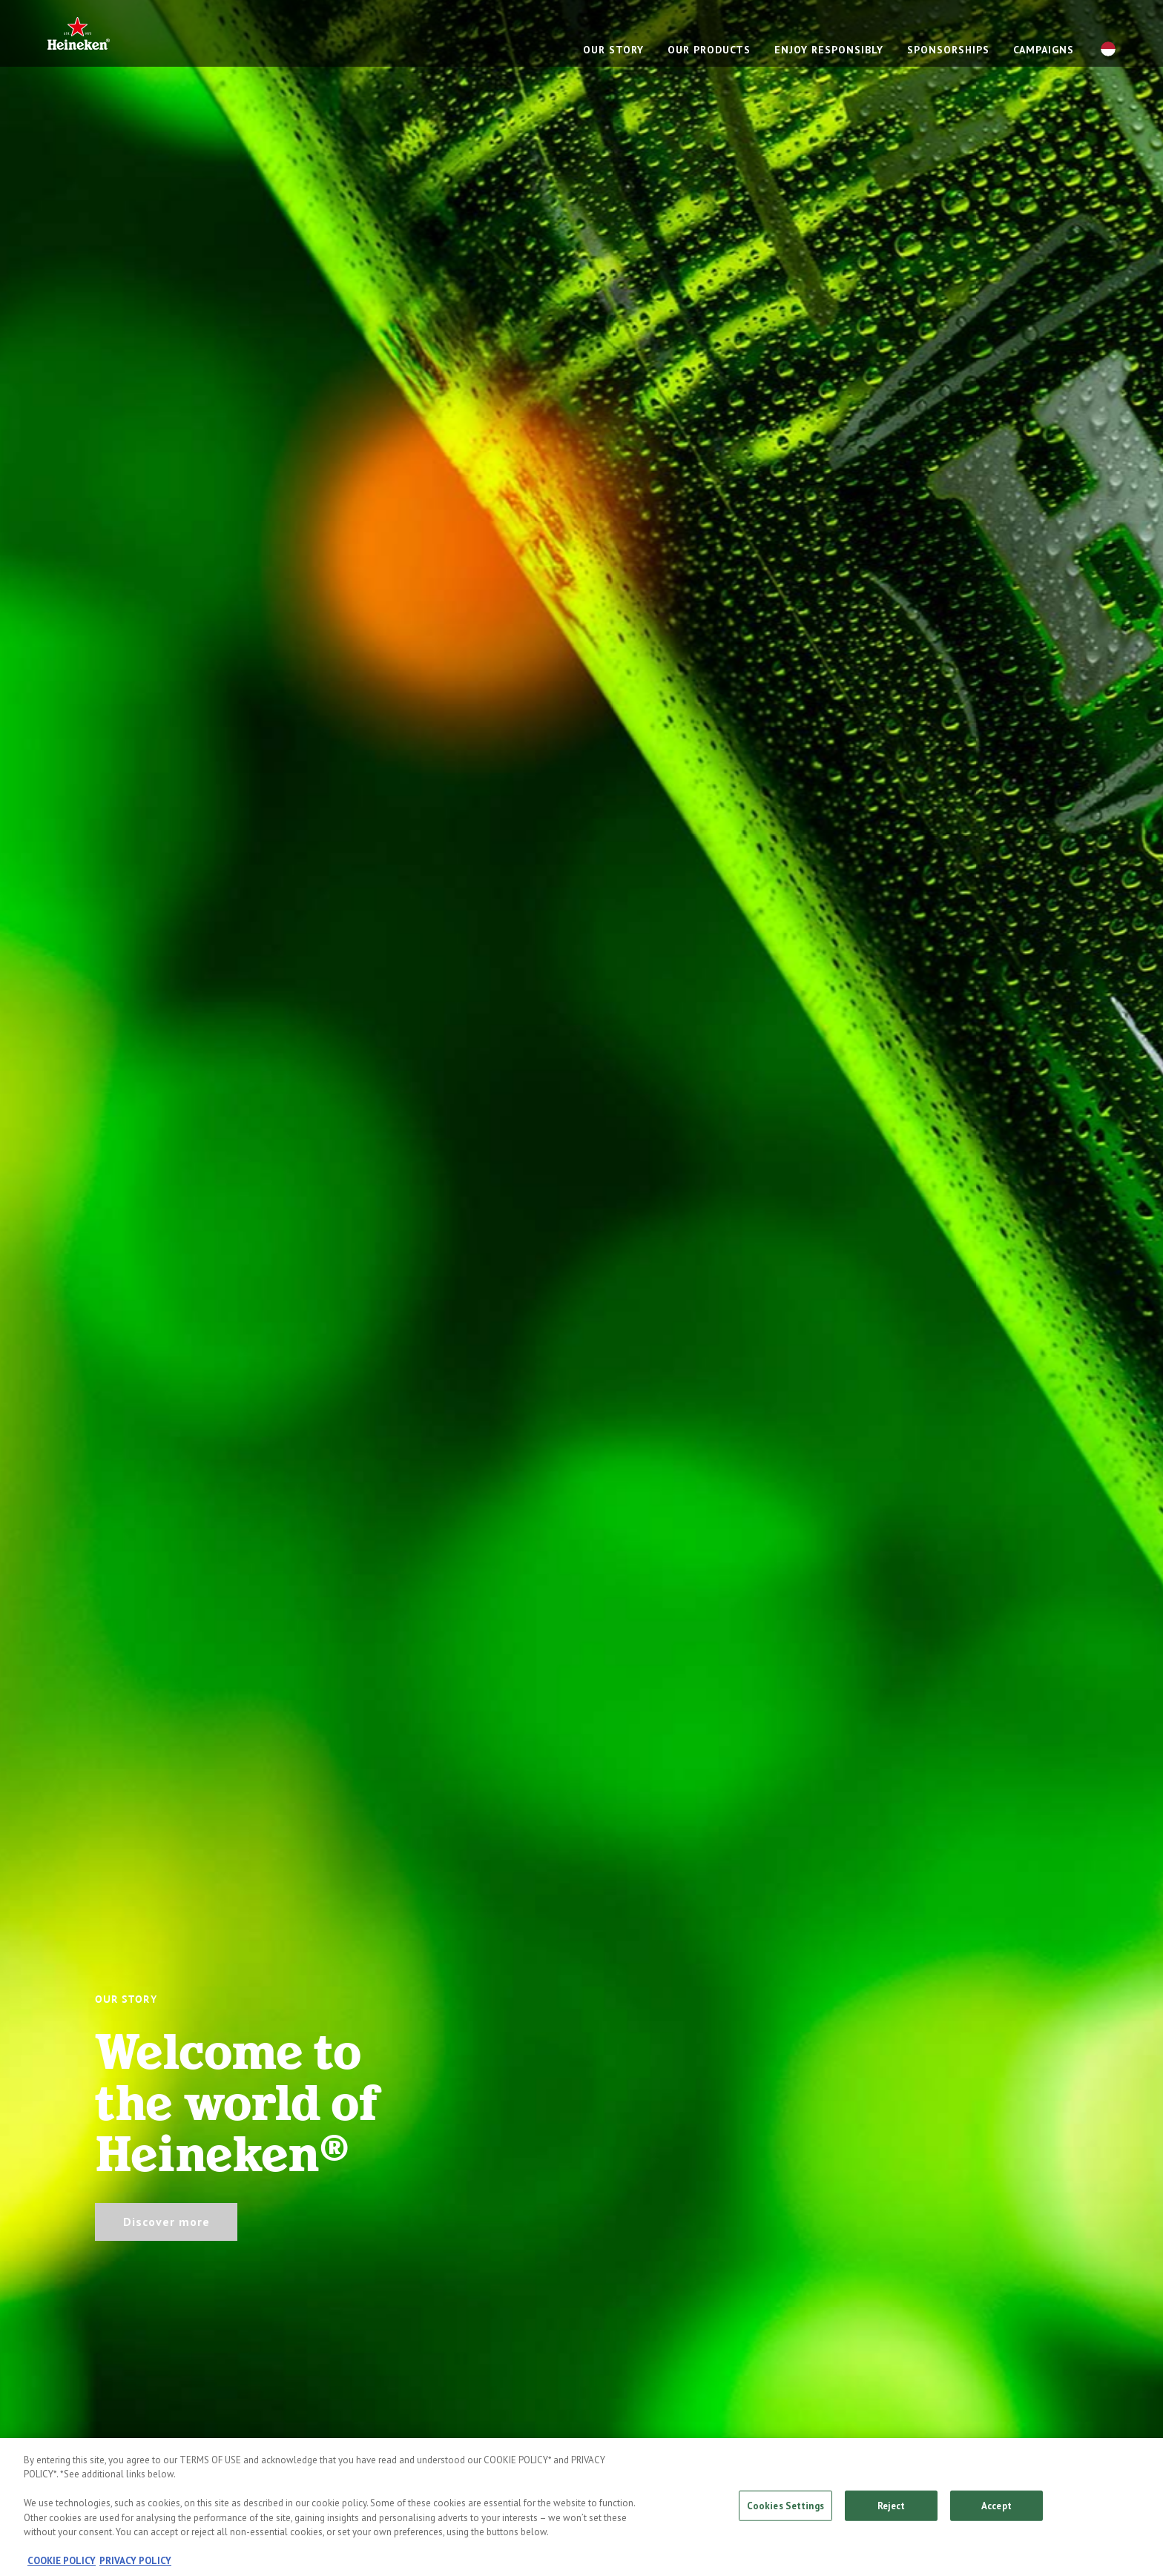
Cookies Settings (785, 2510)
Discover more (166, 2221)
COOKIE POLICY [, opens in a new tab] (61, 2566)
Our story (613, 49)
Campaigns (1043, 49)
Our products (709, 49)
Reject (891, 2510)
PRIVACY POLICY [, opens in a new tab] (135, 2566)
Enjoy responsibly (828, 49)
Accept (996, 2510)
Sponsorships (948, 49)
